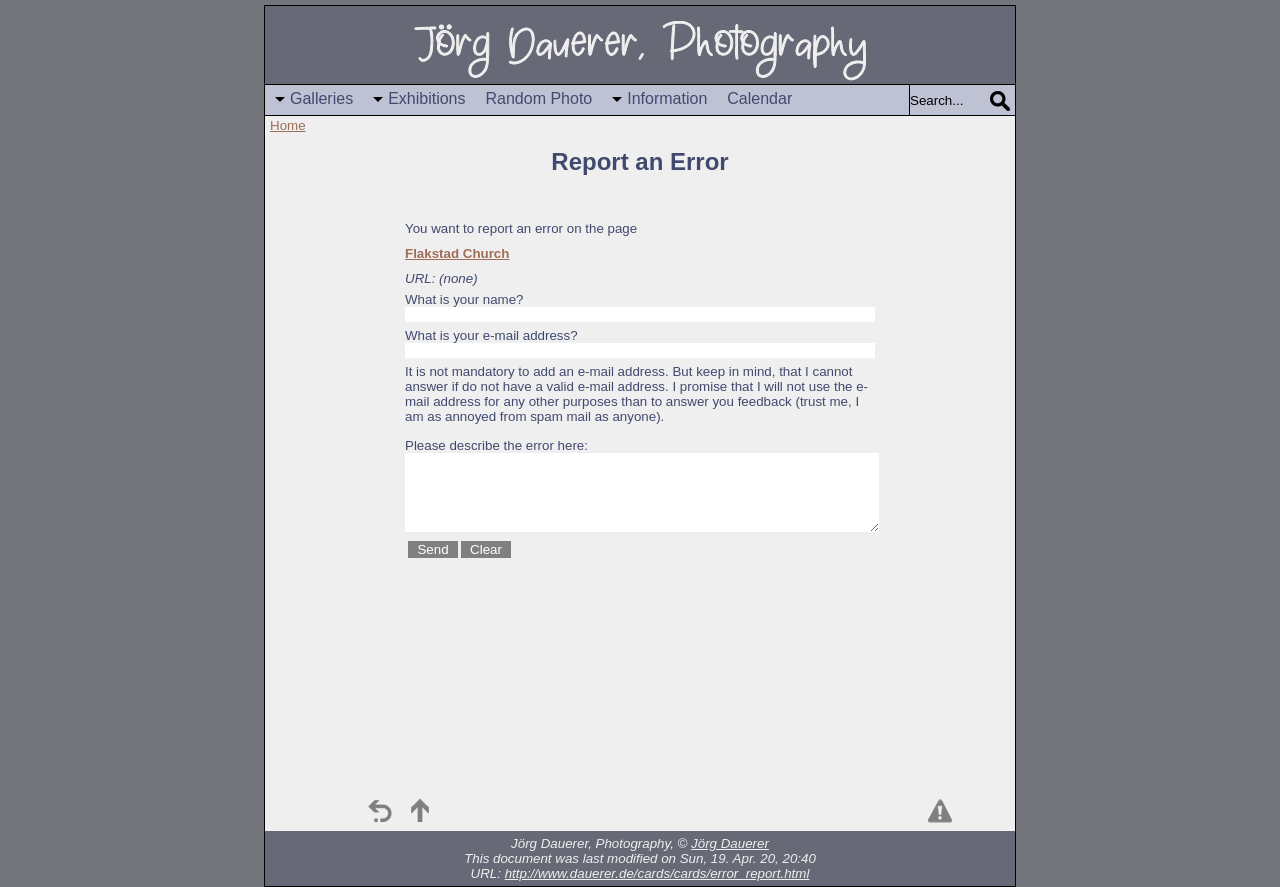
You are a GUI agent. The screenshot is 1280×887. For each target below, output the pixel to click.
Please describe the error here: (496, 445)
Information (667, 98)
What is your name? (464, 299)
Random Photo (539, 98)
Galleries (321, 98)
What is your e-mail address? (491, 335)
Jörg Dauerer (730, 843)
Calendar (759, 98)
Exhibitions (426, 98)
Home (288, 125)
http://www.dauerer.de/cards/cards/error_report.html (657, 873)
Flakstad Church (457, 253)
